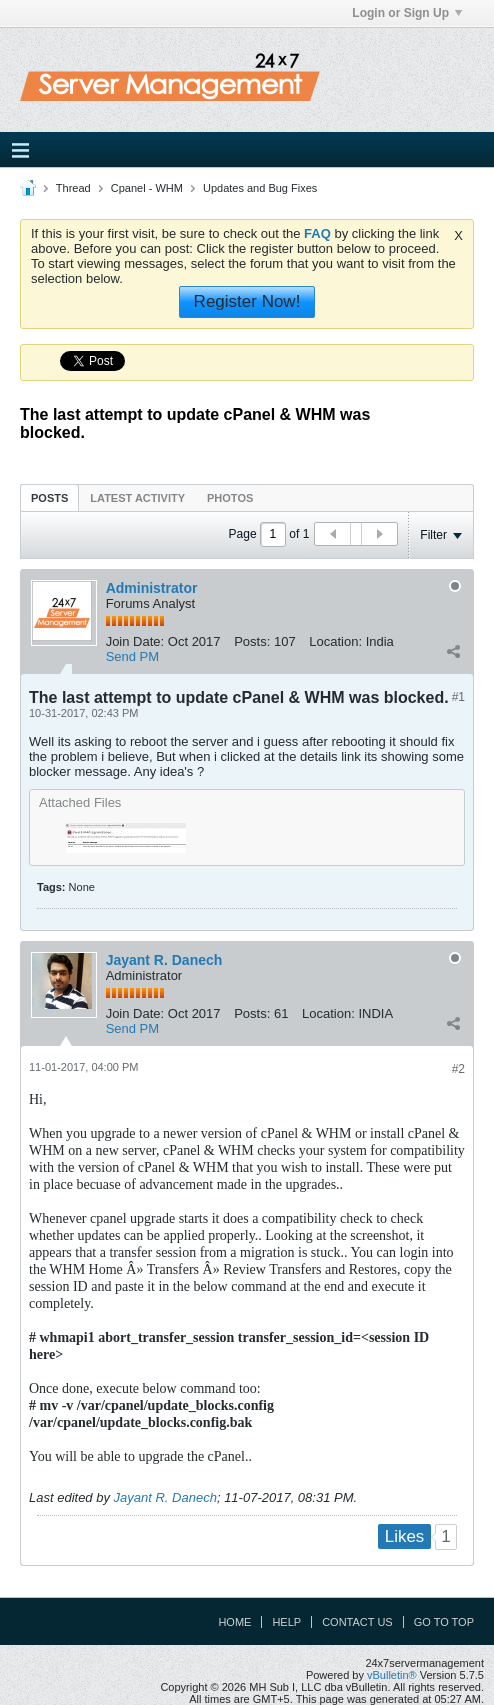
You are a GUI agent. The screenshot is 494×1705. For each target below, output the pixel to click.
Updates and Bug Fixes (260, 188)
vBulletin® (392, 1675)
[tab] (49, 497)
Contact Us (357, 1622)
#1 (458, 697)
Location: (335, 641)
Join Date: (135, 641)
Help (286, 1622)
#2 (458, 1069)
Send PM (132, 656)
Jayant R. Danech (164, 960)
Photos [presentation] (230, 498)
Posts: (252, 641)
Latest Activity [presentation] (137, 498)
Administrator (152, 588)
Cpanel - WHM (147, 188)
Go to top (444, 1622)
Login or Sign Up (407, 13)
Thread (73, 188)
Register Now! (247, 301)
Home (234, 1622)
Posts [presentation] (49, 498)
